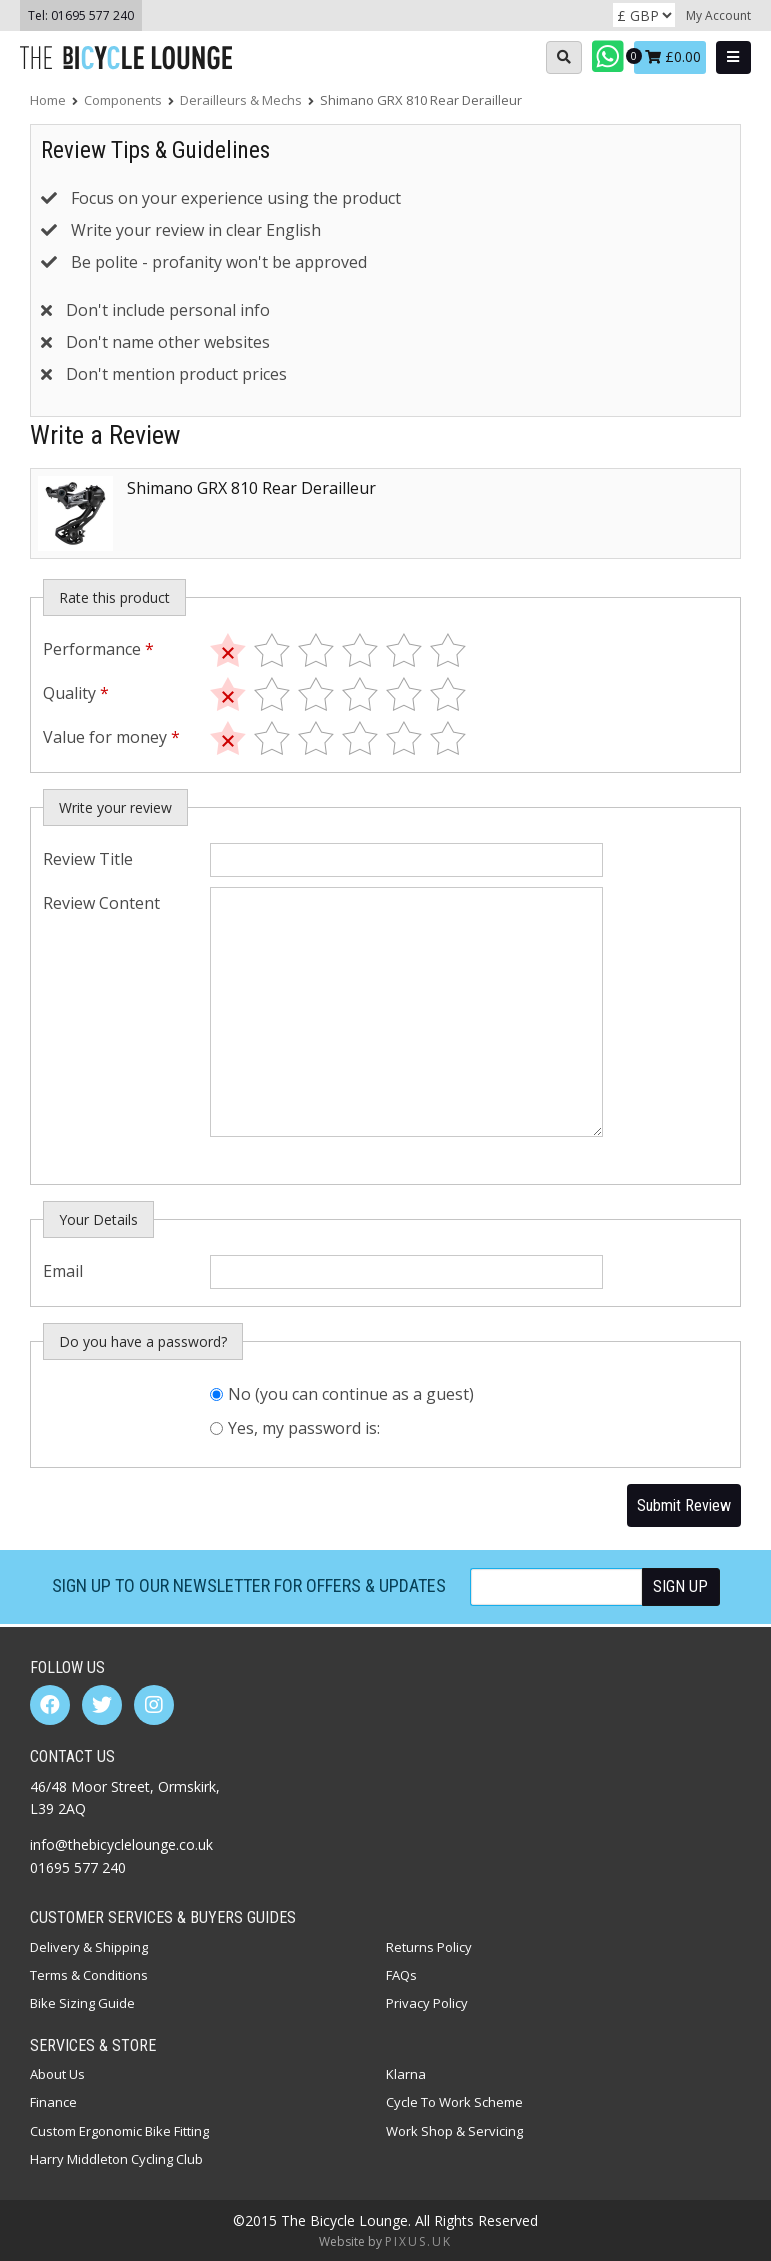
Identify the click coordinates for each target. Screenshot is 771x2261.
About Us (57, 2074)
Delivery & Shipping (89, 1947)
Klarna (406, 2074)
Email (63, 1271)
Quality (76, 693)
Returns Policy (429, 1947)
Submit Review (684, 1505)
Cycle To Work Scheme (454, 2102)
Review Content (101, 903)
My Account (718, 15)
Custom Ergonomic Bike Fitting (119, 2131)
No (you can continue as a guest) (351, 1394)
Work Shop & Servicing (454, 2131)
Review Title (88, 859)
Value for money (111, 737)
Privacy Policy (427, 2003)
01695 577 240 (92, 15)
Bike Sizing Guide (82, 2003)
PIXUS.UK (418, 2241)
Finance (53, 2102)
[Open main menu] (733, 57)
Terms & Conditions (89, 1975)
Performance (98, 649)
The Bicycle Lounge (130, 58)
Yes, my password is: (304, 1428)
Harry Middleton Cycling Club (116, 2159)
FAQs (401, 1975)
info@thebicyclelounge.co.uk (121, 1844)
